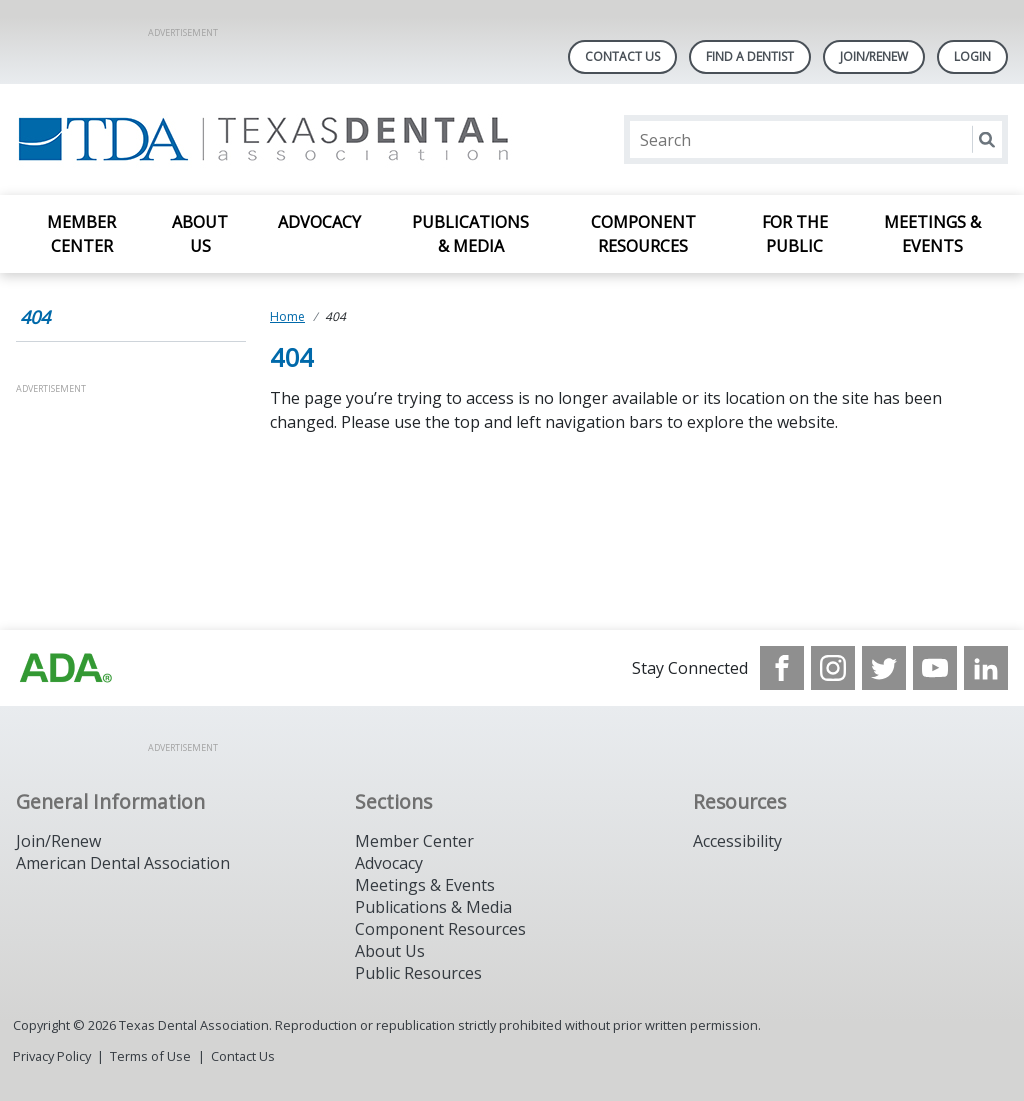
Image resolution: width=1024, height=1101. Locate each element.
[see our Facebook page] (782, 668)
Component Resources (643, 234)
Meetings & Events (932, 234)
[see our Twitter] (884, 668)
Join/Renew (874, 56)
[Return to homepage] (274, 139)
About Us (200, 234)
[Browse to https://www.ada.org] (66, 668)
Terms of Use (150, 1056)
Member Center (81, 234)
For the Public (795, 234)
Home (287, 316)
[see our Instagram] (833, 668)
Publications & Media (470, 234)
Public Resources (418, 973)
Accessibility (737, 841)
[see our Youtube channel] (935, 668)
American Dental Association (123, 863)
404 (35, 317)
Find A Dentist (750, 56)
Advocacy (319, 222)
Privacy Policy (52, 1056)
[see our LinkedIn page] (986, 668)
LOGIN (972, 56)
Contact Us (622, 56)
